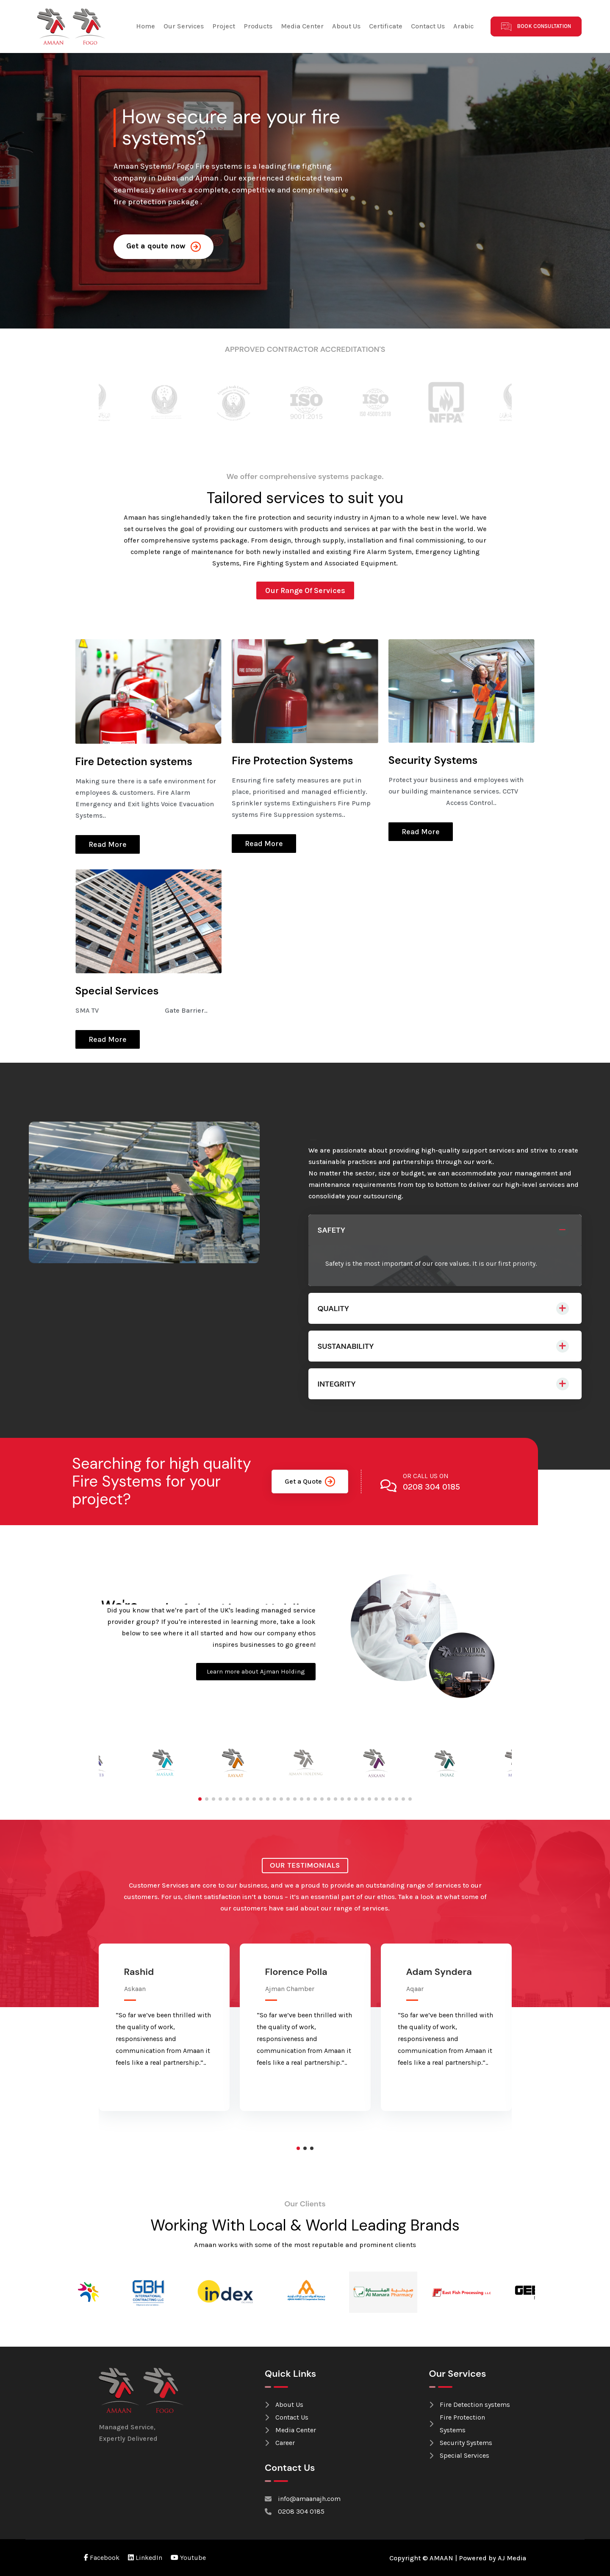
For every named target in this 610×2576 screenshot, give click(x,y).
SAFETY (331, 1230)
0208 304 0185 (431, 1487)
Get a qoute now (163, 246)
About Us (346, 26)
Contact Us (428, 26)
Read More (108, 844)
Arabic (463, 26)
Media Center (302, 26)
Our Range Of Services (305, 590)
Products (258, 26)
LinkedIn (145, 2558)
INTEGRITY (337, 1384)
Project (223, 26)
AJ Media (512, 2558)
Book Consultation (536, 26)
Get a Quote (310, 1481)
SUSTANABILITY (346, 1346)
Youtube (188, 2558)
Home (145, 26)
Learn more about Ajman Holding (256, 1671)
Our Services (184, 26)
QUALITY (333, 1308)
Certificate (385, 26)
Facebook (101, 2558)
